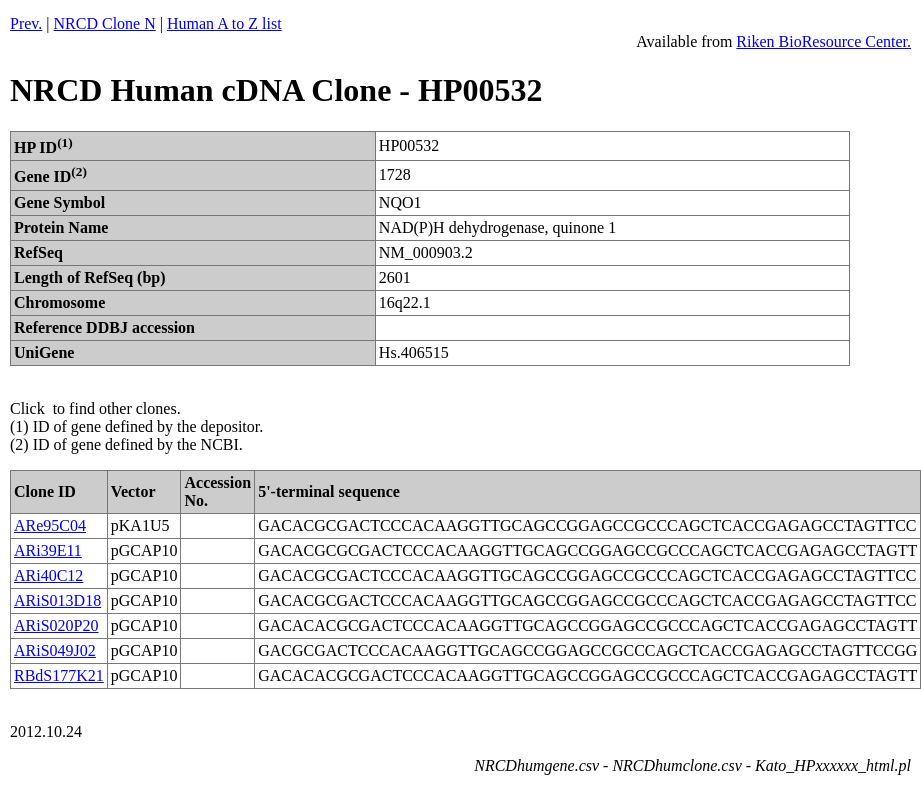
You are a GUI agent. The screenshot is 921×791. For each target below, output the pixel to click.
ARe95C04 (50, 525)
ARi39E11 (48, 550)
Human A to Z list (224, 23)
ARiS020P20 (56, 625)
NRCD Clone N (105, 23)
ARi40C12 (48, 575)
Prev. (26, 23)
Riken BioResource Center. (823, 41)
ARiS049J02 (55, 650)
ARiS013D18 (57, 600)
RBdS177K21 (59, 675)
